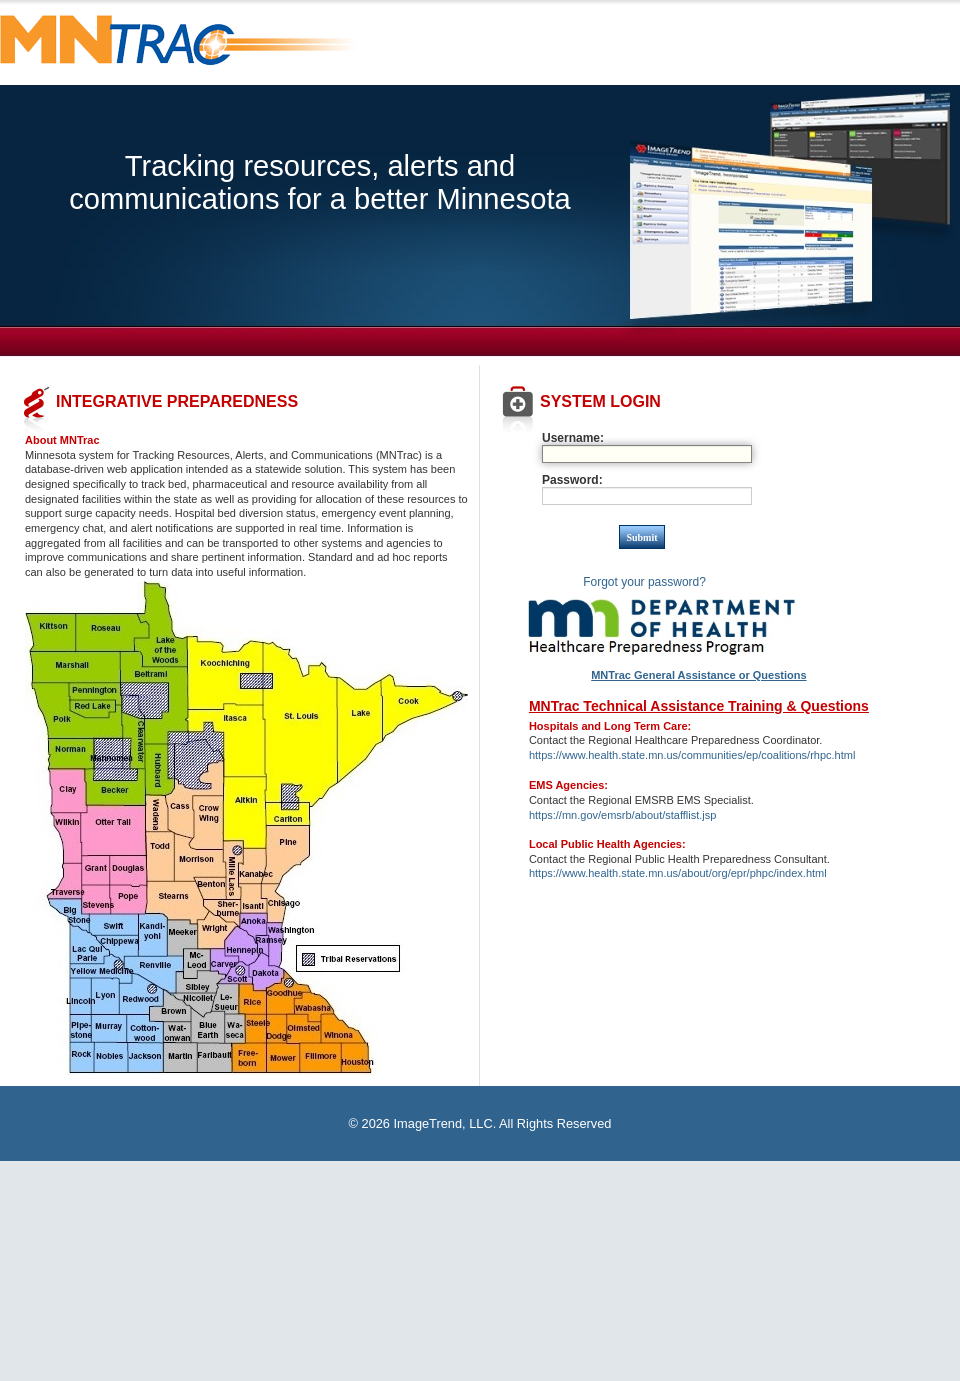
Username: (573, 438)
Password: (572, 480)
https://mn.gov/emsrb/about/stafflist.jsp (623, 815)
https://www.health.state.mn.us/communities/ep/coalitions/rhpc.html (692, 755)
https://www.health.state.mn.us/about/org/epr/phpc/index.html (678, 873)
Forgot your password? (644, 582)
